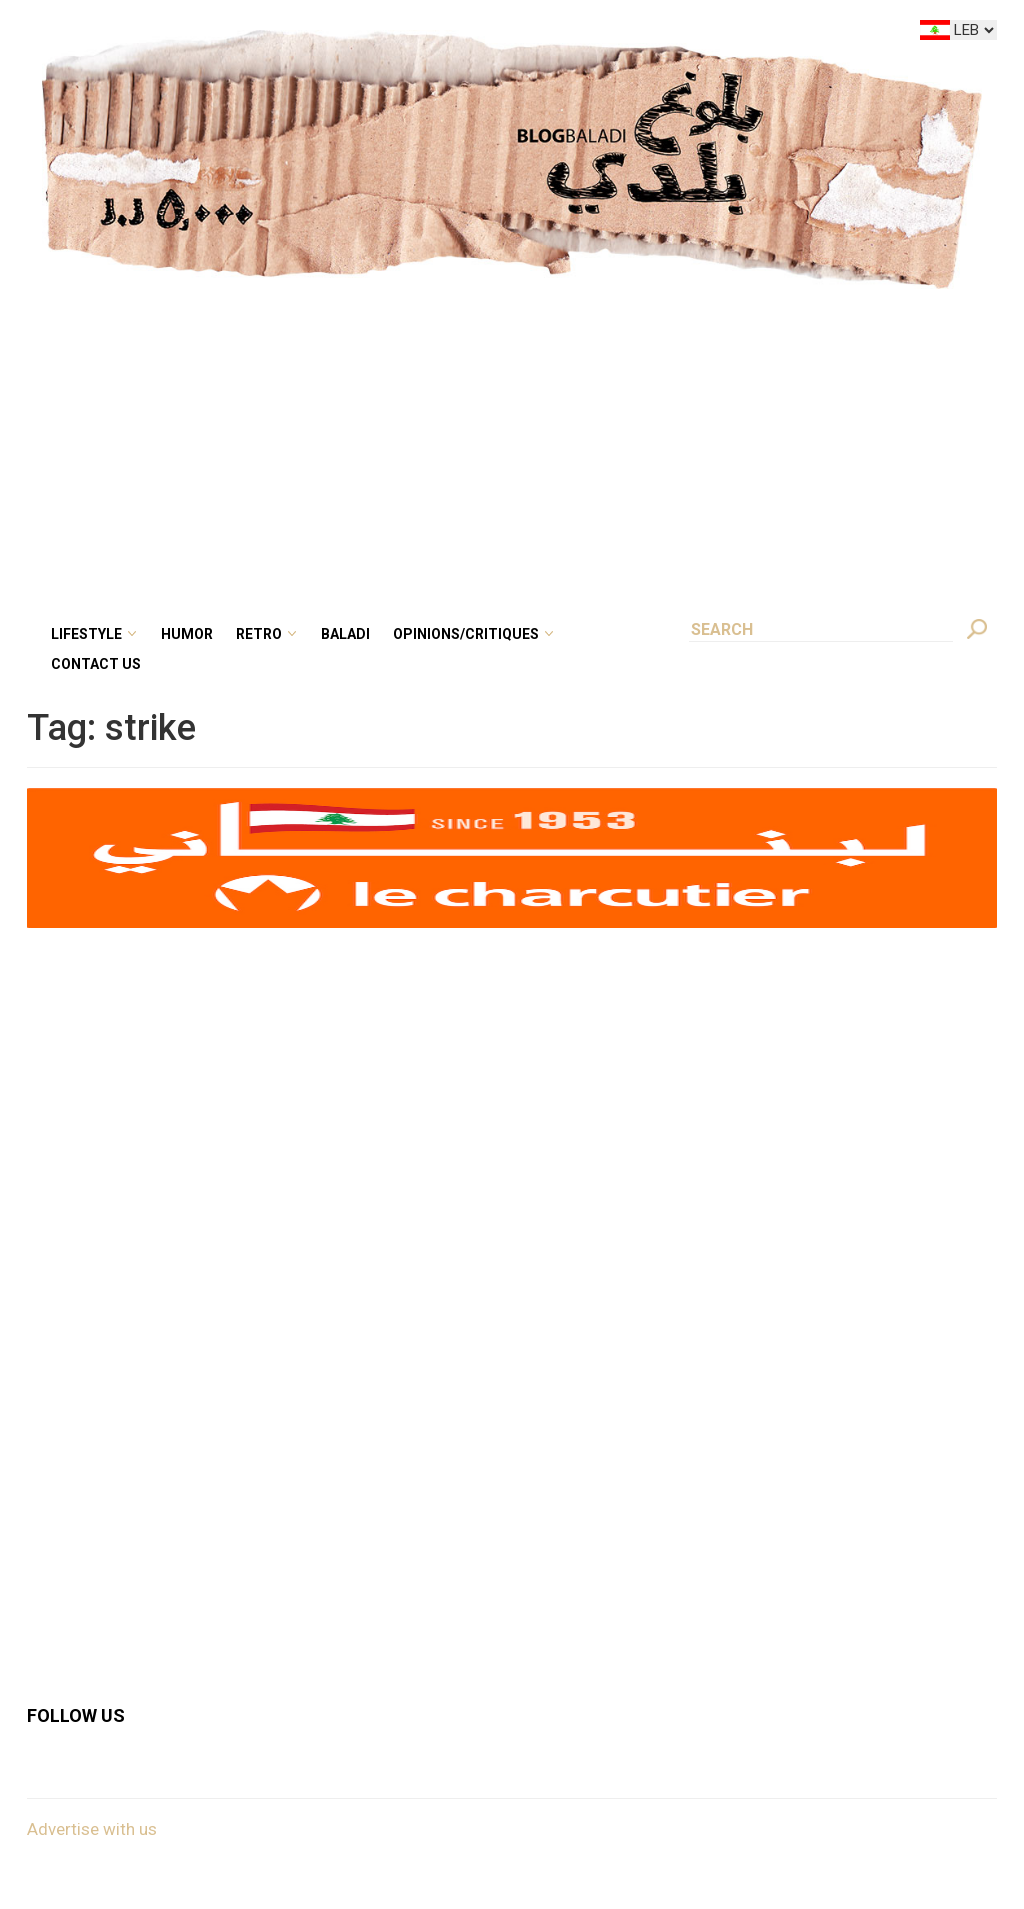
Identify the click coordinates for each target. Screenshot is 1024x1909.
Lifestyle (86, 634)
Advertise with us (92, 1829)
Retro (259, 634)
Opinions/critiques (466, 634)
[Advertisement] (512, 439)
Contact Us (96, 664)
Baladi (345, 634)
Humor (187, 634)
